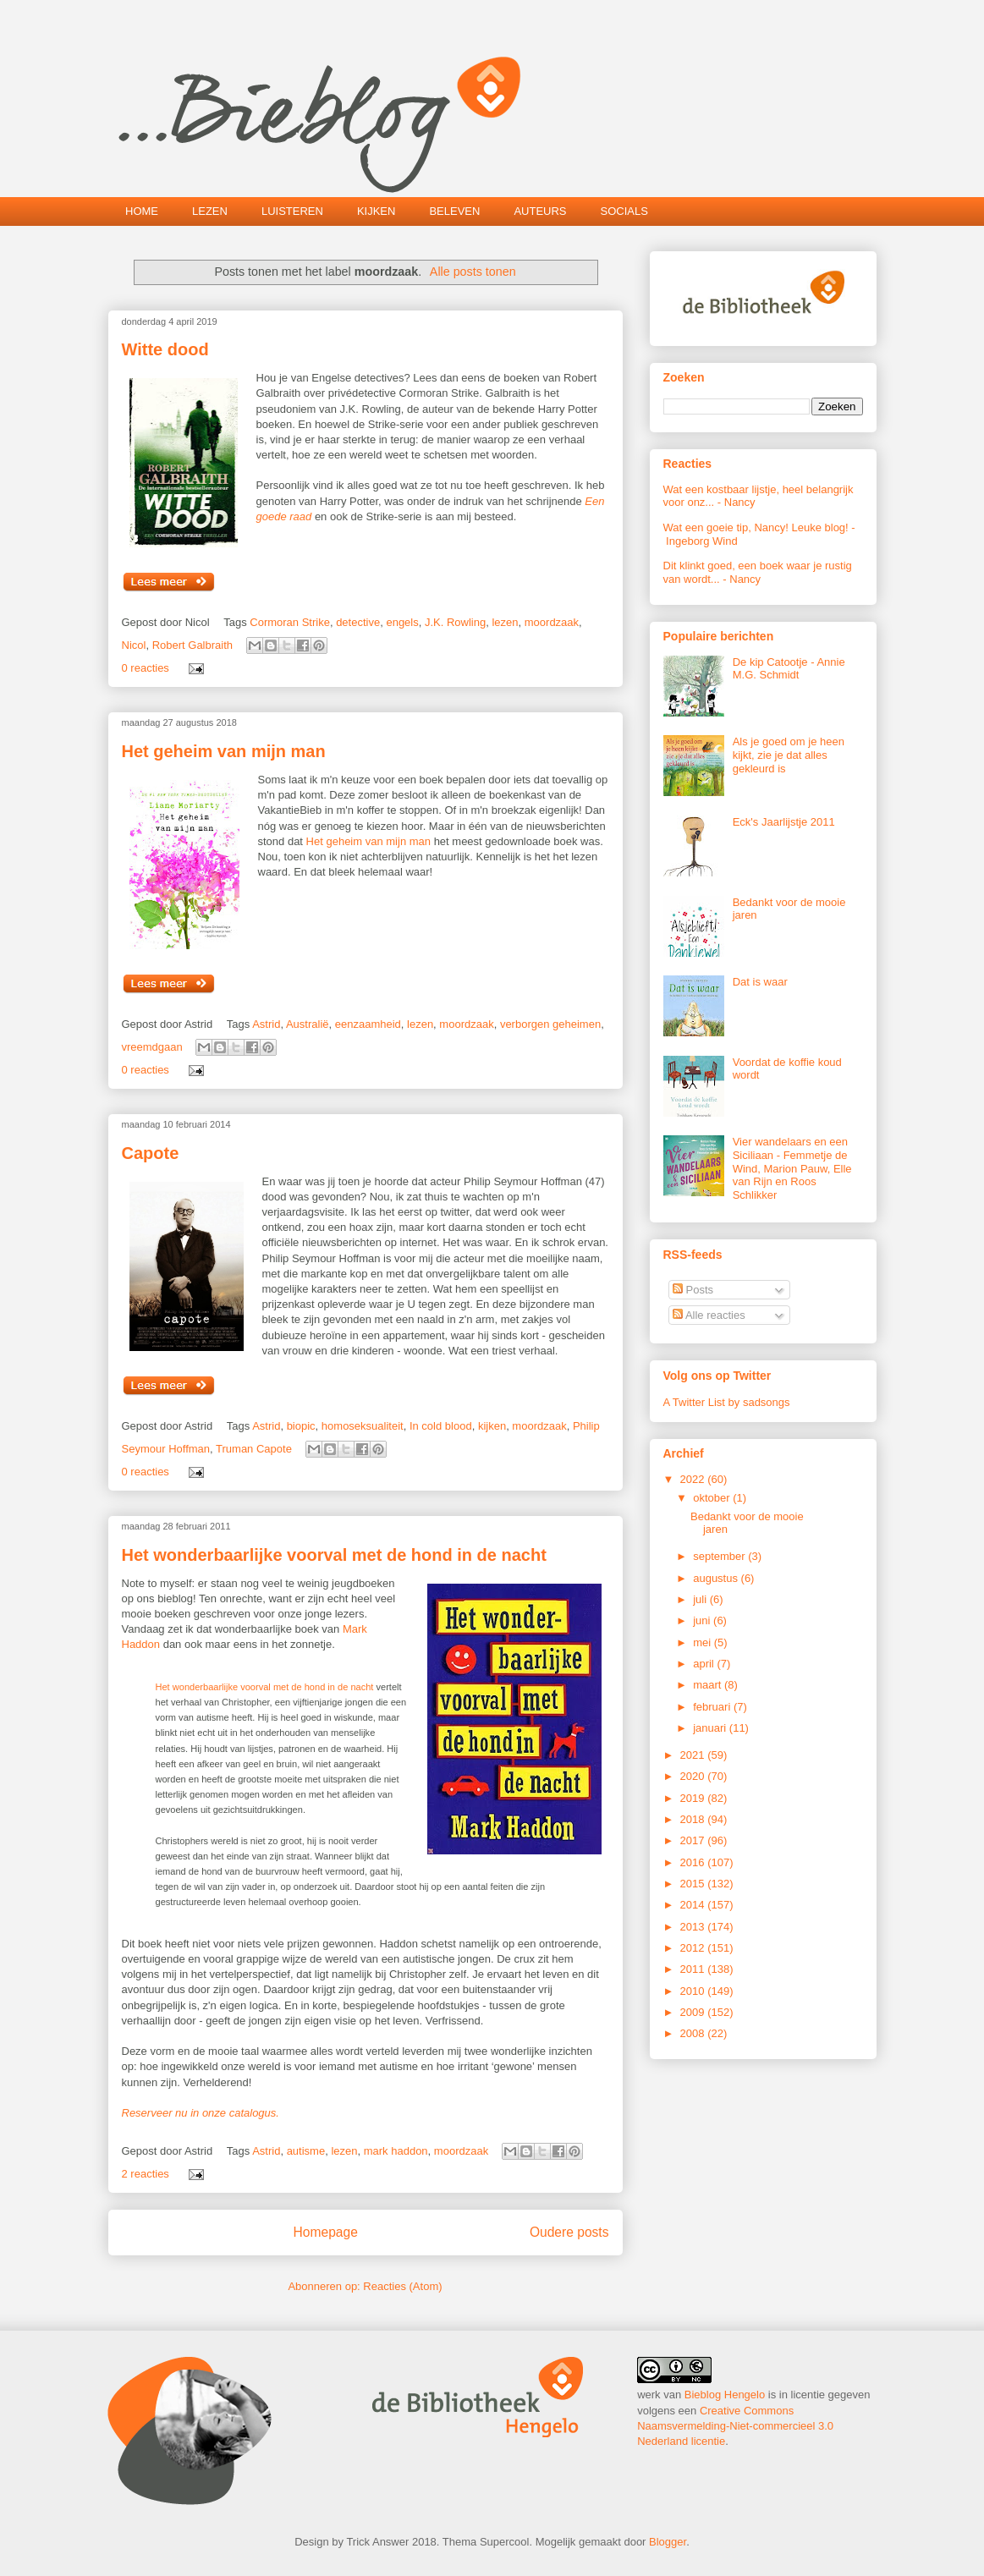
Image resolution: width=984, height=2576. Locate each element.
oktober (713, 1497)
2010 (694, 1991)
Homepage (326, 2232)
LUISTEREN (292, 211)
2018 (694, 1819)
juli (701, 1599)
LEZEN (210, 211)
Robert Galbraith (192, 645)
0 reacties (145, 668)
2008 (694, 2033)
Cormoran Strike (290, 622)
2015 (694, 1883)
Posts (693, 1289)
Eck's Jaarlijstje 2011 (784, 822)
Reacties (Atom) (402, 2286)
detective (358, 622)
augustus (716, 1578)
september (720, 1556)
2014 (694, 1904)
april (705, 1663)
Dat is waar (760, 981)
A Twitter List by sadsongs (726, 1402)
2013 (694, 1926)
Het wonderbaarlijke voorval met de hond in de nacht (334, 1555)
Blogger (667, 2541)
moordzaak (552, 622)
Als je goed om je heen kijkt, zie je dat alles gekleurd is (788, 754)
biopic (301, 1426)
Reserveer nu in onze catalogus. (200, 2112)
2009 (694, 2012)
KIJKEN (376, 211)
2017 (694, 1840)
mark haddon (396, 2151)
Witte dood (165, 349)
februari (713, 1706)
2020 (694, 1776)
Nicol (134, 645)
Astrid (266, 1024)
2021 (694, 1755)
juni (703, 1620)
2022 (694, 1479)
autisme (306, 2151)
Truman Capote (254, 1448)
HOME (141, 211)
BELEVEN (454, 211)
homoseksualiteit (363, 1426)
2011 (694, 1969)
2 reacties (145, 2173)
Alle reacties (709, 1315)
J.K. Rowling (455, 622)
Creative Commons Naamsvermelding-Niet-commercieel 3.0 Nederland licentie (735, 2425)
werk (648, 2394)
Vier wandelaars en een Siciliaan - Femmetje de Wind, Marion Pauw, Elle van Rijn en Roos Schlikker (792, 1167)
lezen (505, 622)
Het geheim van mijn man (224, 751)
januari (711, 1728)
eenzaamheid (368, 1024)
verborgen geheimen (550, 1024)
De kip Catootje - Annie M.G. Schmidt (789, 669)
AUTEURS (540, 211)
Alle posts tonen (473, 271)
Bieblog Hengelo (724, 2394)
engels (402, 622)
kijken (492, 1426)
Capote (150, 1153)
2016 (694, 1862)
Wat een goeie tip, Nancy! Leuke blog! (756, 527)
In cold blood (441, 1426)
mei (703, 1642)
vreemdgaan (152, 1047)
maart (708, 1684)
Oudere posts (569, 2232)
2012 (694, 1948)
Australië (307, 1024)
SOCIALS (624, 211)
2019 (694, 1798)
